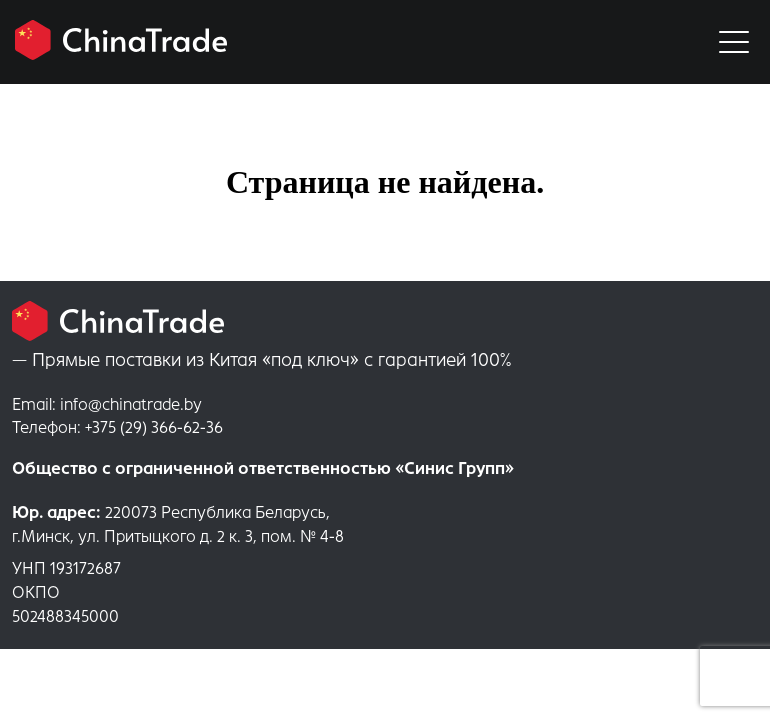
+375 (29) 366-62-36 (117, 427)
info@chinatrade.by (107, 404)
